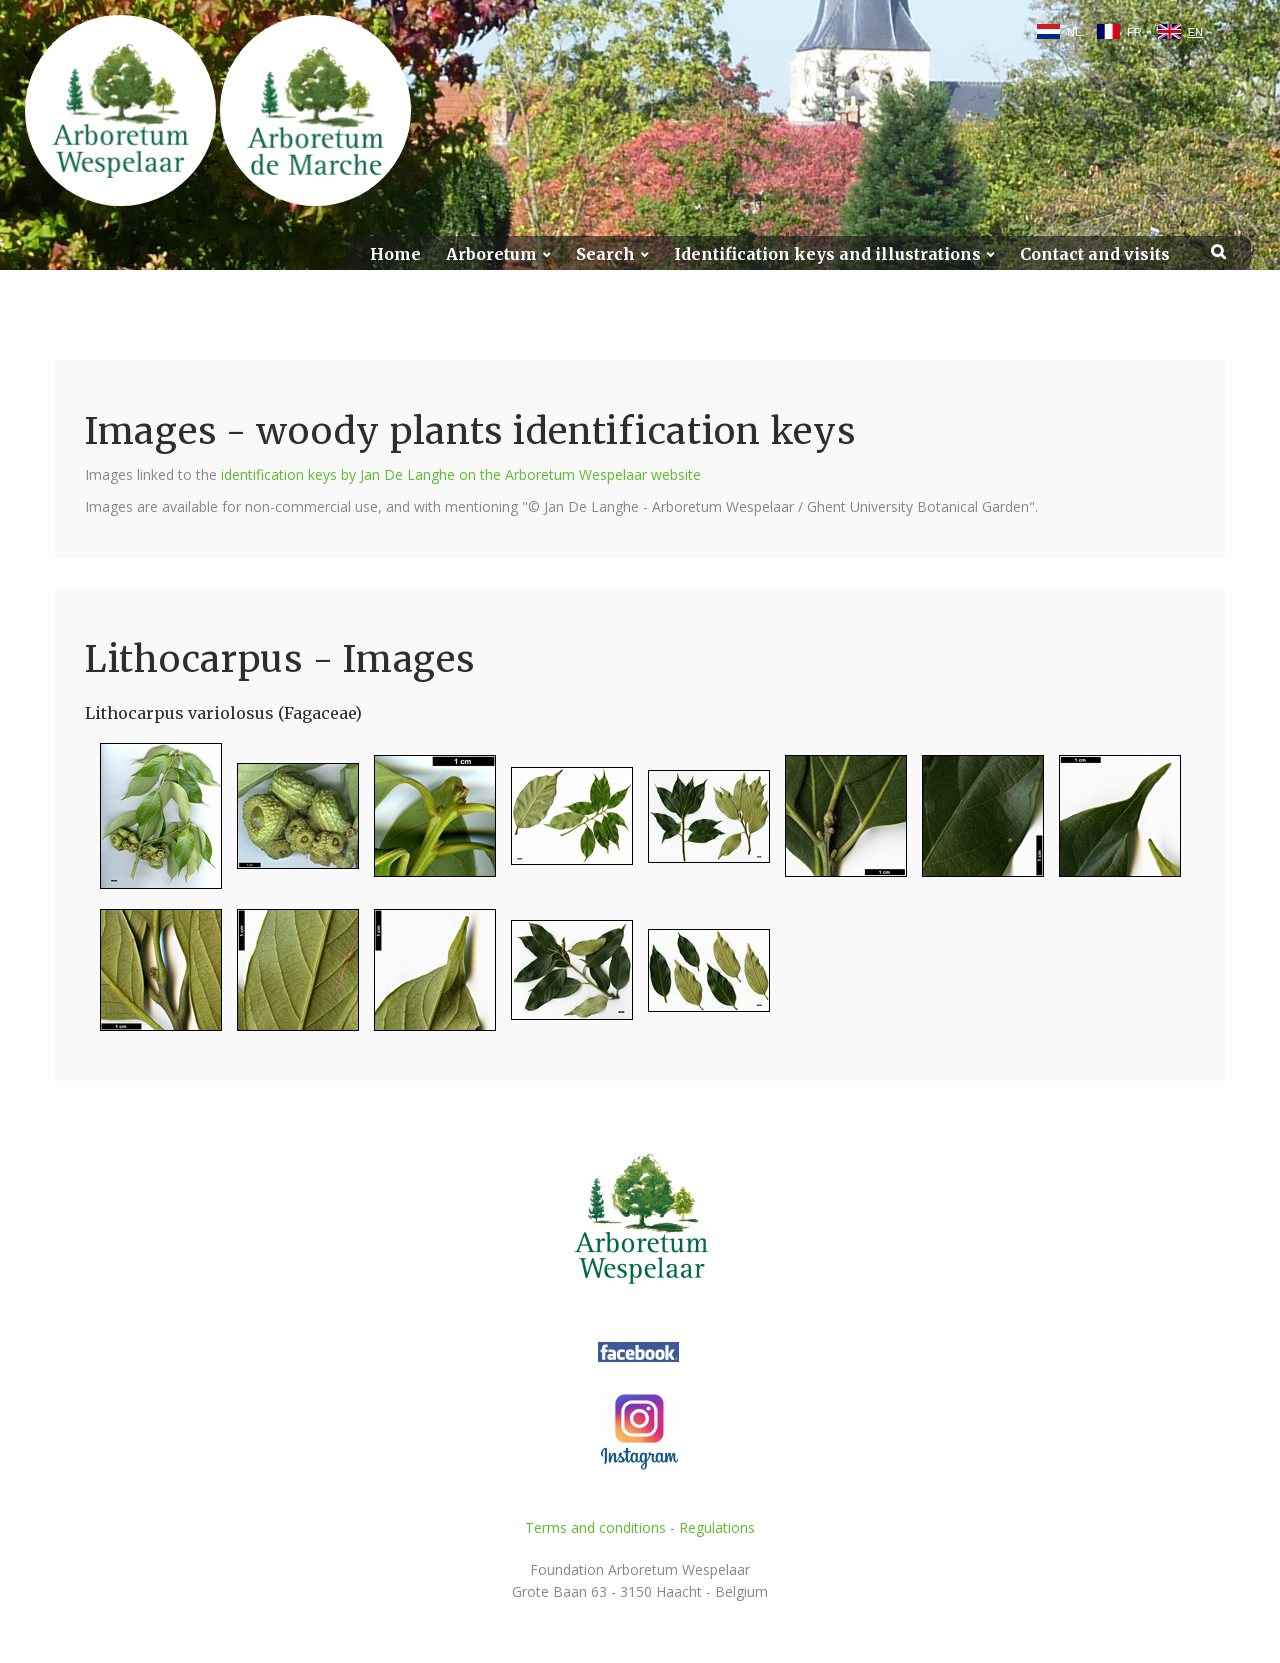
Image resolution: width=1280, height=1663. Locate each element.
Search (605, 254)
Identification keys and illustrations (827, 254)
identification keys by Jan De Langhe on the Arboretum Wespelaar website (461, 474)
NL (1074, 32)
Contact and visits (1095, 254)
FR (1134, 32)
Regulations (717, 1527)
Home (395, 254)
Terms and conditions (595, 1527)
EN (1195, 32)
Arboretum (491, 254)
